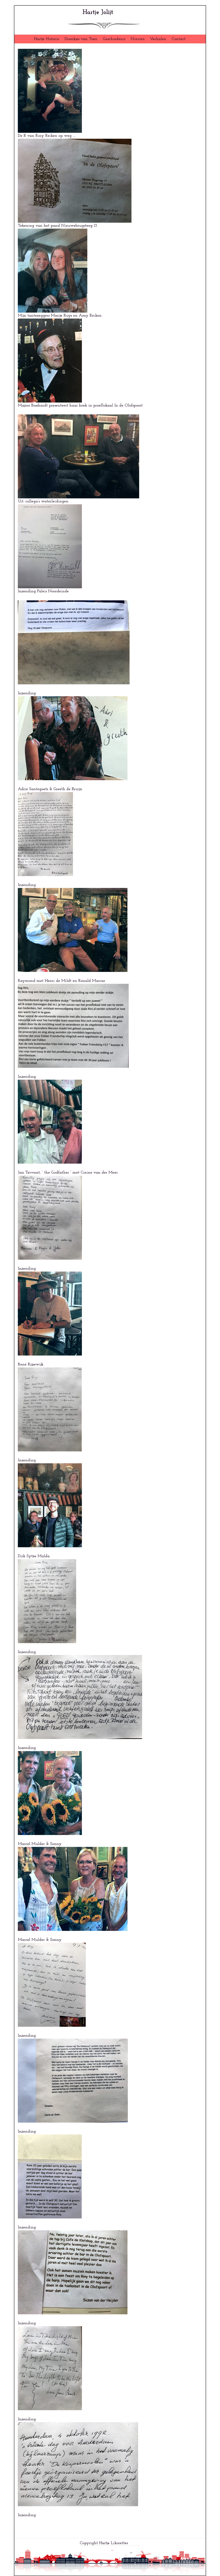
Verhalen (158, 39)
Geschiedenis (114, 39)
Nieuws (137, 39)
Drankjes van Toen (81, 39)
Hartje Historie (46, 39)
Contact (178, 39)
